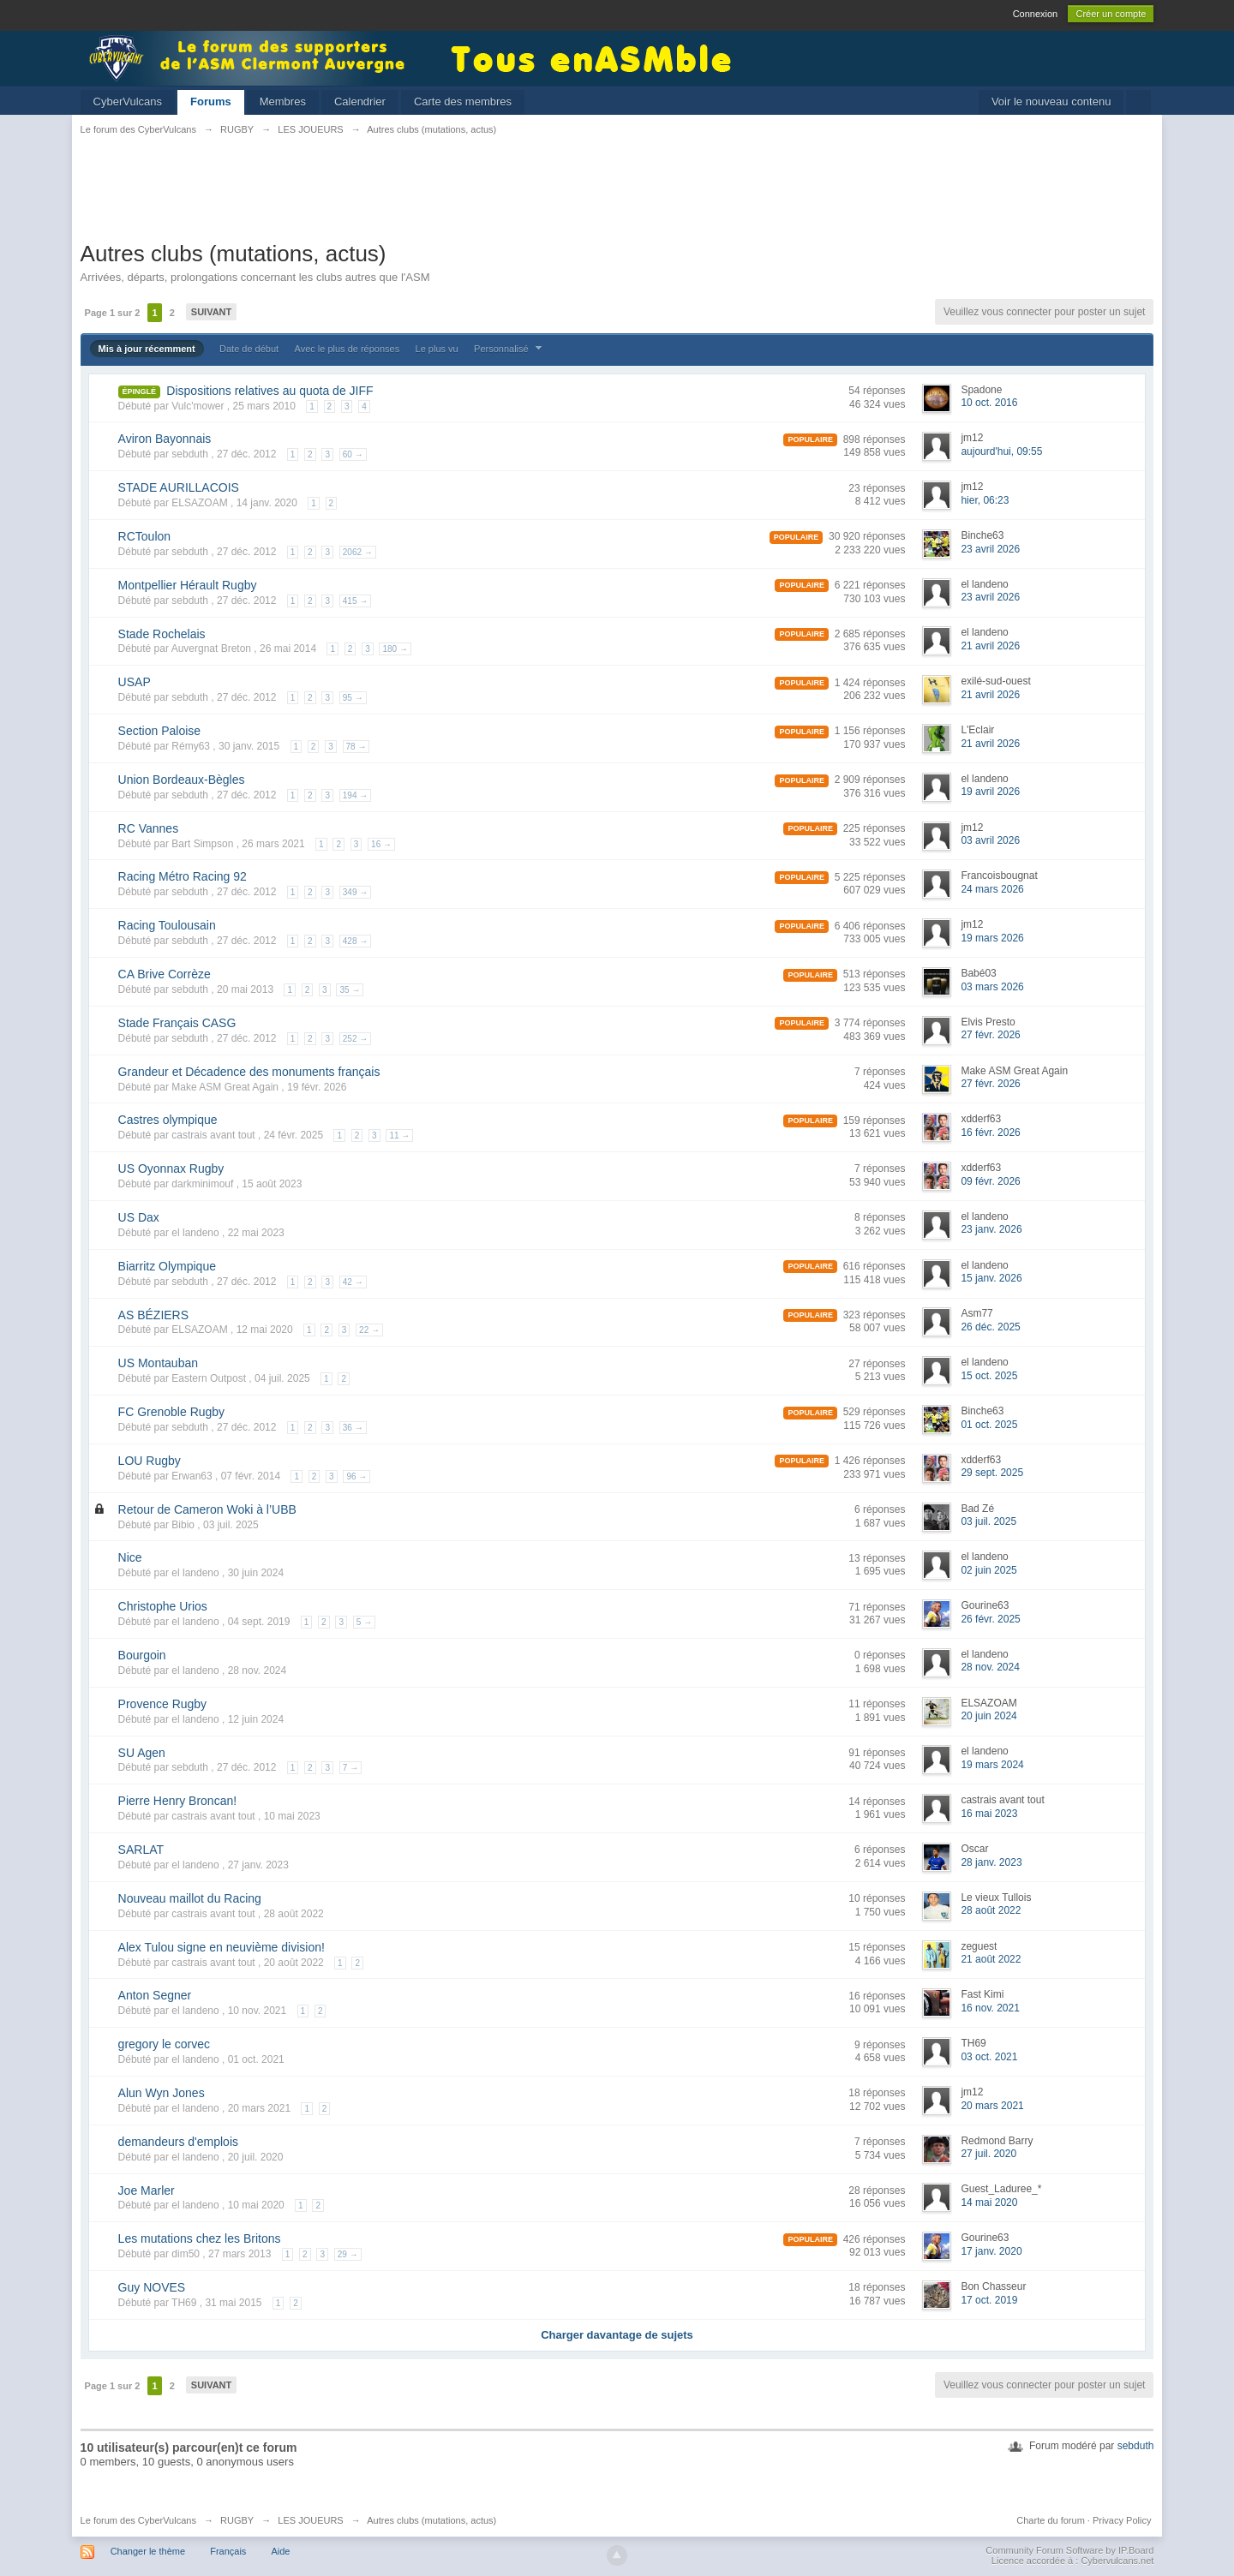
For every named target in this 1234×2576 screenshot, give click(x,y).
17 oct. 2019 (989, 2300)
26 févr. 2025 (990, 1619)
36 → (353, 1427)
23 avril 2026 (990, 549)
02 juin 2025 (988, 1570)
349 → (355, 892)
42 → (353, 1282)
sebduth (1135, 2446)
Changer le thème (148, 2551)
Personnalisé (510, 349)
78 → (356, 746)
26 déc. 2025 (990, 1327)
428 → (355, 941)
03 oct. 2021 (989, 2057)
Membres (283, 101)
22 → (369, 1330)
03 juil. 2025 (988, 1521)
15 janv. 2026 (991, 1278)
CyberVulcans (127, 101)
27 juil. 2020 (988, 2154)
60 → (353, 454)
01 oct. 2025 (989, 1425)
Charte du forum (1050, 2520)
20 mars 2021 (992, 2106)
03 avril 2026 (990, 840)
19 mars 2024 (992, 1765)
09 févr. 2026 (990, 1181)
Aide (280, 2551)
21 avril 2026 (990, 646)
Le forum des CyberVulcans (138, 2520)
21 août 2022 (991, 1959)
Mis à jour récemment (147, 349)
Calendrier (360, 101)
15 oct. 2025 (989, 1376)
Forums (210, 101)
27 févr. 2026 (990, 1035)
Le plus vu (437, 349)
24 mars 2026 (992, 889)
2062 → (358, 552)
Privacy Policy (1122, 2520)
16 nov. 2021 (990, 2008)
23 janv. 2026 (991, 1229)
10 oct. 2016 (989, 403)
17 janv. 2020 (991, 2251)
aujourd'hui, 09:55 (1001, 451)
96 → (356, 1476)
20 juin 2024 (988, 1716)
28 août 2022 (991, 1910)
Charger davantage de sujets (617, 2334)
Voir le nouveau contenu (1051, 101)
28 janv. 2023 (991, 1862)
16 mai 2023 (989, 1814)
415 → (355, 601)
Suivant (211, 312)
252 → (355, 1038)
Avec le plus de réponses (347, 349)
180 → (394, 649)
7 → (350, 1767)
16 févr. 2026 (990, 1133)
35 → (349, 990)
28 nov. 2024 (990, 1667)
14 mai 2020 (989, 2202)
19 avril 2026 (990, 792)
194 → (355, 795)
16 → (381, 844)
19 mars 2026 (992, 938)
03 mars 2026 (992, 987)
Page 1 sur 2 (113, 313)
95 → (353, 697)
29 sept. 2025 (992, 1473)
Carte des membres (463, 101)
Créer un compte (1110, 14)
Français (228, 2551)
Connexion (1035, 14)
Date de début (249, 349)
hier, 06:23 (985, 500)
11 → (399, 1135)
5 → (364, 1622)
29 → (348, 2254)
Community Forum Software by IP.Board (1069, 2550)
